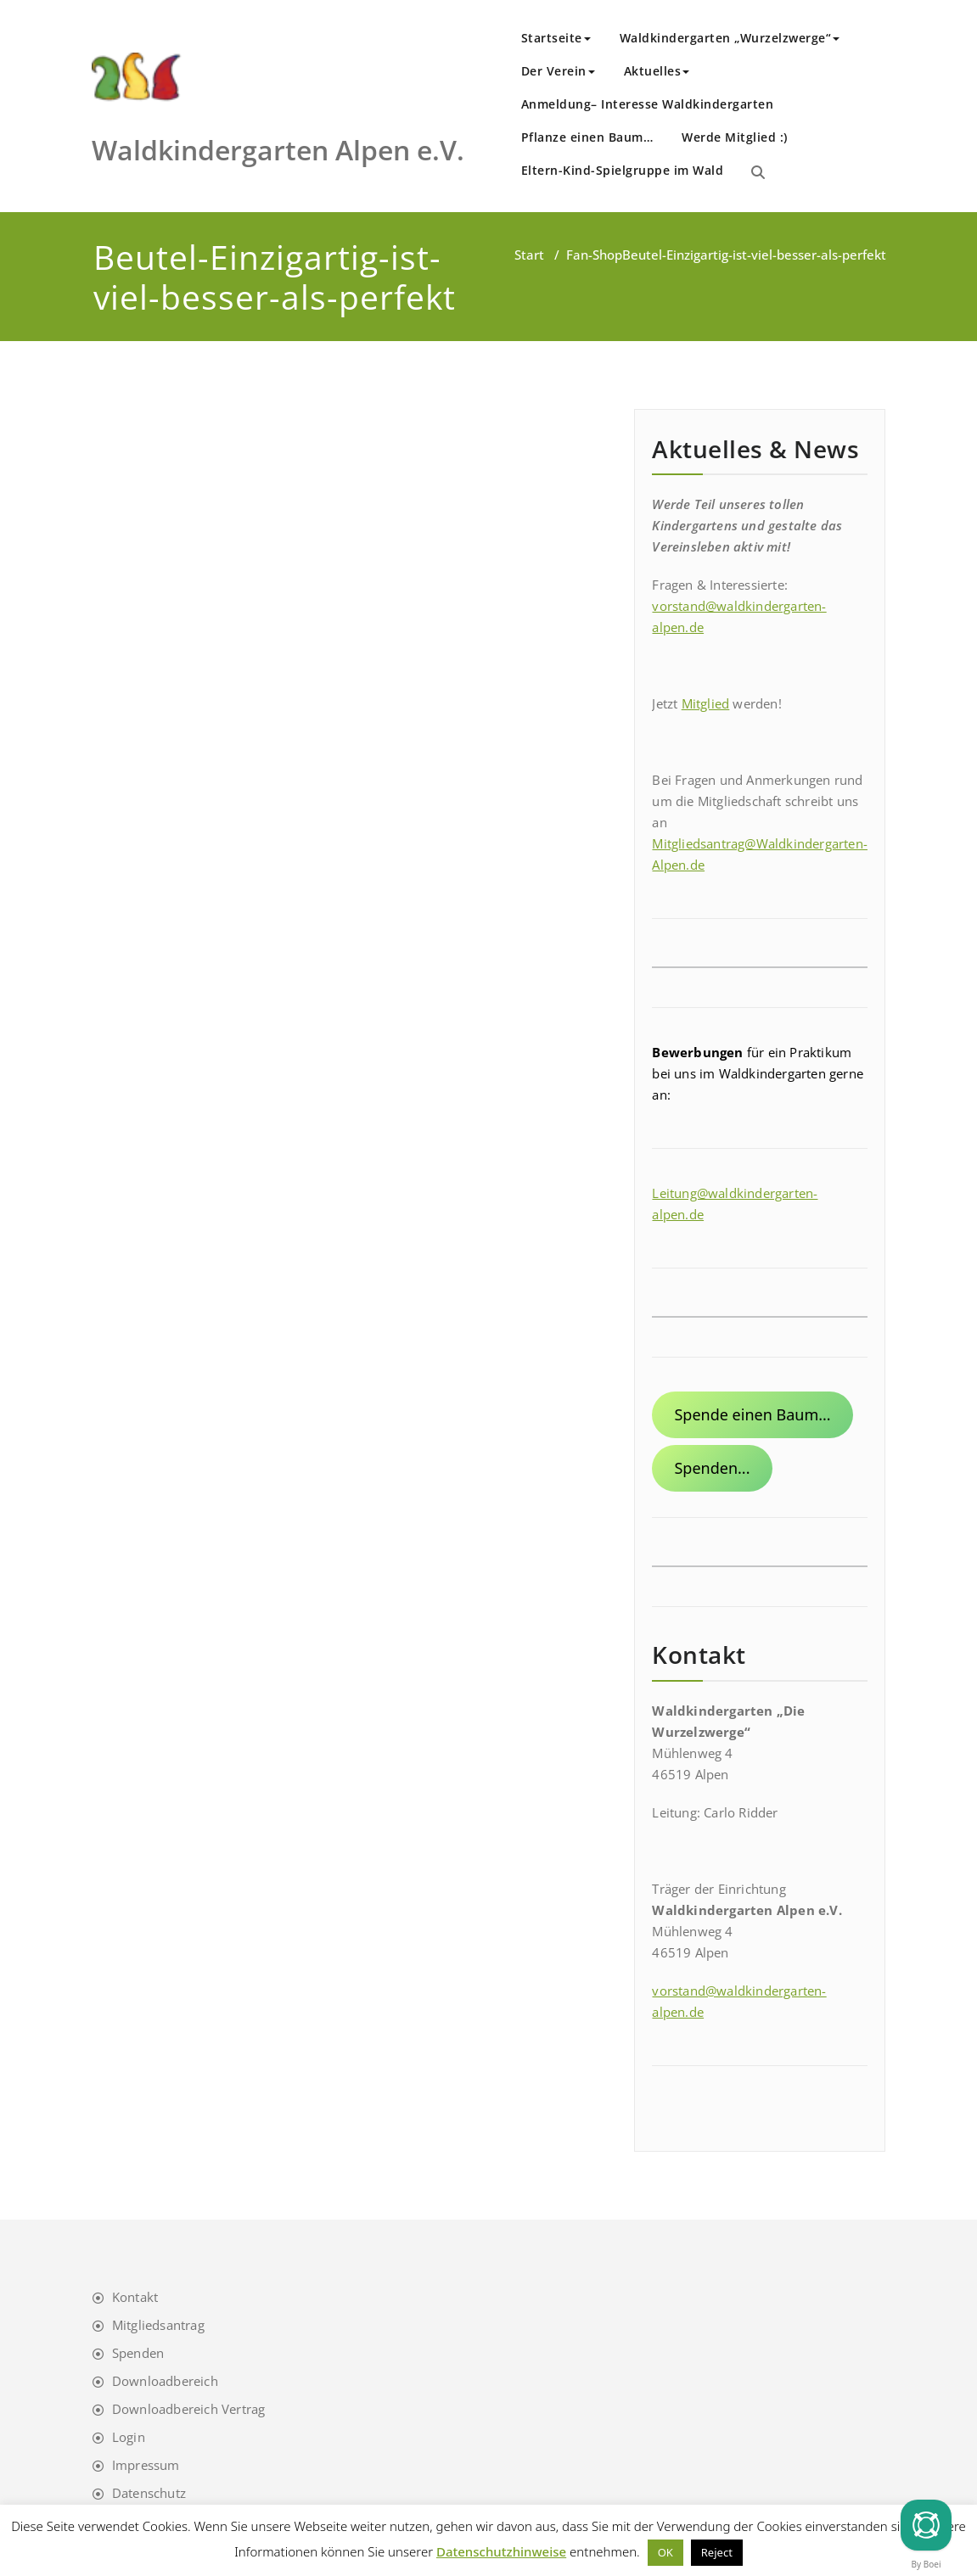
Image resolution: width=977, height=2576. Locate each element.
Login (128, 2436)
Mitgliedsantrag (158, 2324)
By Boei (926, 2564)
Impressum (146, 2464)
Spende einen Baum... (752, 1414)
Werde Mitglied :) (735, 137)
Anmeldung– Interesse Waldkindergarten (647, 104)
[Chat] (926, 2525)
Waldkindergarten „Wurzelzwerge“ (730, 38)
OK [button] (665, 2552)
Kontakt (135, 2296)
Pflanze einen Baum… (587, 137)
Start (529, 254)
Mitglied (706, 703)
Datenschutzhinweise (501, 2551)
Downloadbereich (165, 2380)
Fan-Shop (594, 254)
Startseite (556, 38)
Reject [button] (717, 2552)
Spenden (138, 2352)
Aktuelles (657, 71)
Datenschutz (149, 2492)
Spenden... (712, 1468)
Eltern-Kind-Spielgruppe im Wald (622, 170)
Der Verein (558, 71)
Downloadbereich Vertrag (189, 2408)
